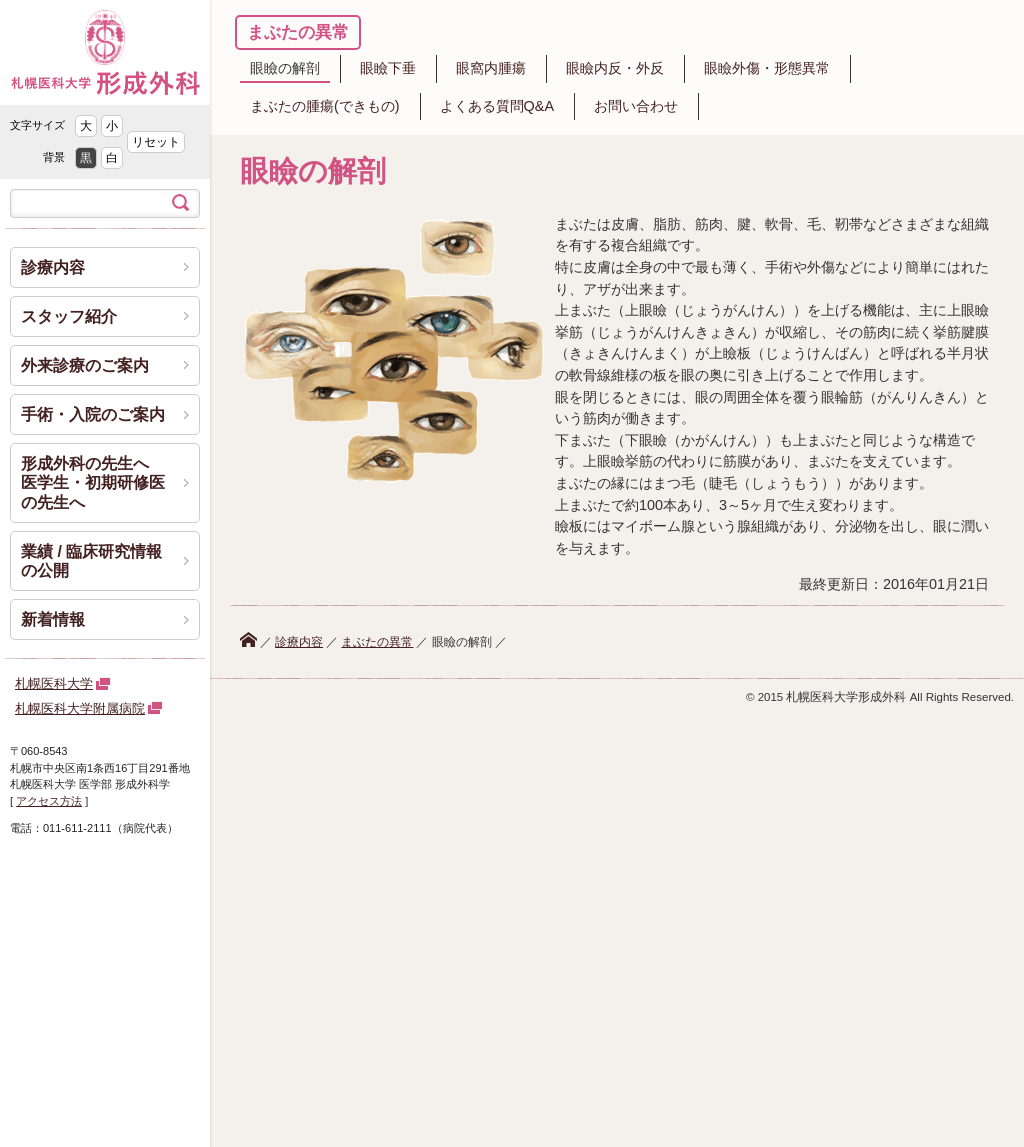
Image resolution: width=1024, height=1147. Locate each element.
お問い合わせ (636, 106)
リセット (156, 142)
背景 (54, 157)
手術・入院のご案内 (93, 414)
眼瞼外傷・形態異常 (767, 68)
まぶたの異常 (298, 32)
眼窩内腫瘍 (491, 68)
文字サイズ (37, 125)
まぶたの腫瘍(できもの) (325, 106)
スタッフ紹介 (69, 316)
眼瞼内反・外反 (615, 68)
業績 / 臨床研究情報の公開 (91, 561)
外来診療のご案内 (85, 365)
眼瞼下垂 (388, 68)
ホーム (248, 639)
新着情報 (53, 619)
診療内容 (299, 642)
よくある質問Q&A (497, 106)
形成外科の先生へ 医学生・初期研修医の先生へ (93, 482)
